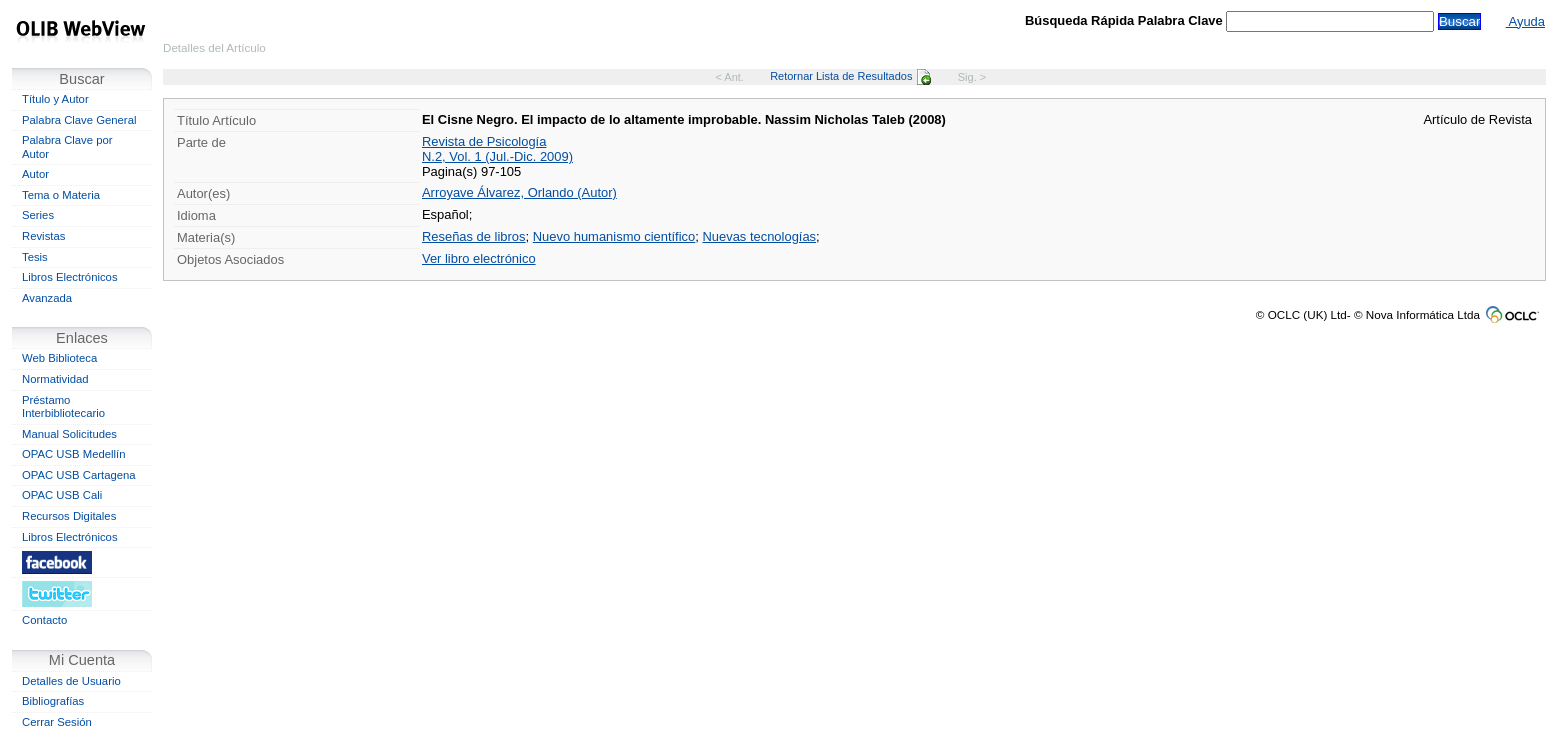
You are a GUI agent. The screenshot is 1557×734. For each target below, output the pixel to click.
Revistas (43, 236)
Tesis (35, 257)
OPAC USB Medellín (74, 454)
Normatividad (55, 379)
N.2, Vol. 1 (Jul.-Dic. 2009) (497, 156)
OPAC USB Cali (62, 495)
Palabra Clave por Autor (67, 147)
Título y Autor (55, 99)
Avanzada (47, 298)
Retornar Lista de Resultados (850, 76)
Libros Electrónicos (70, 277)
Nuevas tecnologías (759, 236)
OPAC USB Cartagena (79, 475)
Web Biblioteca (59, 358)
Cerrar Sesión (57, 722)
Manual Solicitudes (69, 434)
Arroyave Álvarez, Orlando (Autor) (519, 192)
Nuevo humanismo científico (614, 236)
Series (38, 215)
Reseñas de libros (474, 236)
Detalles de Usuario (71, 681)
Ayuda (1525, 21)
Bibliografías (53, 701)
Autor (35, 174)
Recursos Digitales (69, 516)
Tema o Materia (61, 195)
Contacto (44, 620)
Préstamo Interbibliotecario (63, 407)
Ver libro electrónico (479, 258)
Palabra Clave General (79, 120)
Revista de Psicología (484, 141)
